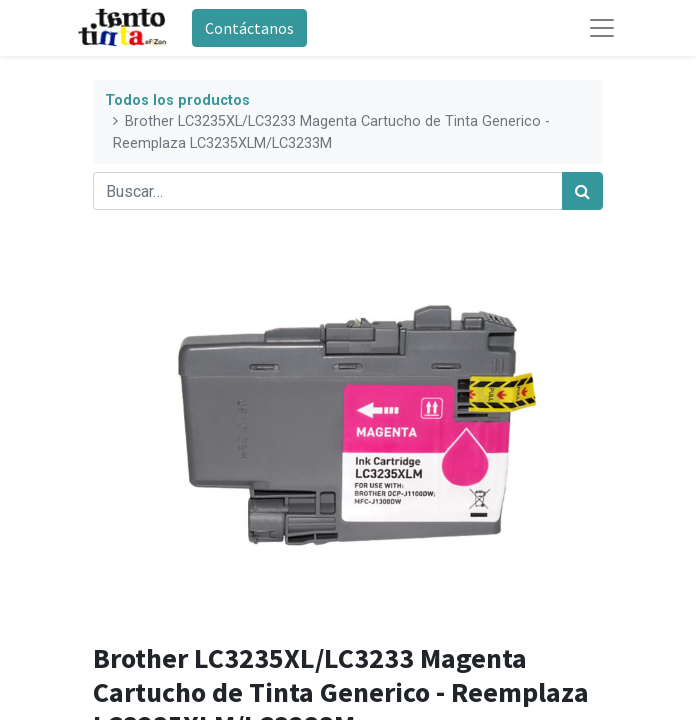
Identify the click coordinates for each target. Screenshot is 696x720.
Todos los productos (177, 100)
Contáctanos (249, 28)
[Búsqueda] (582, 191)
